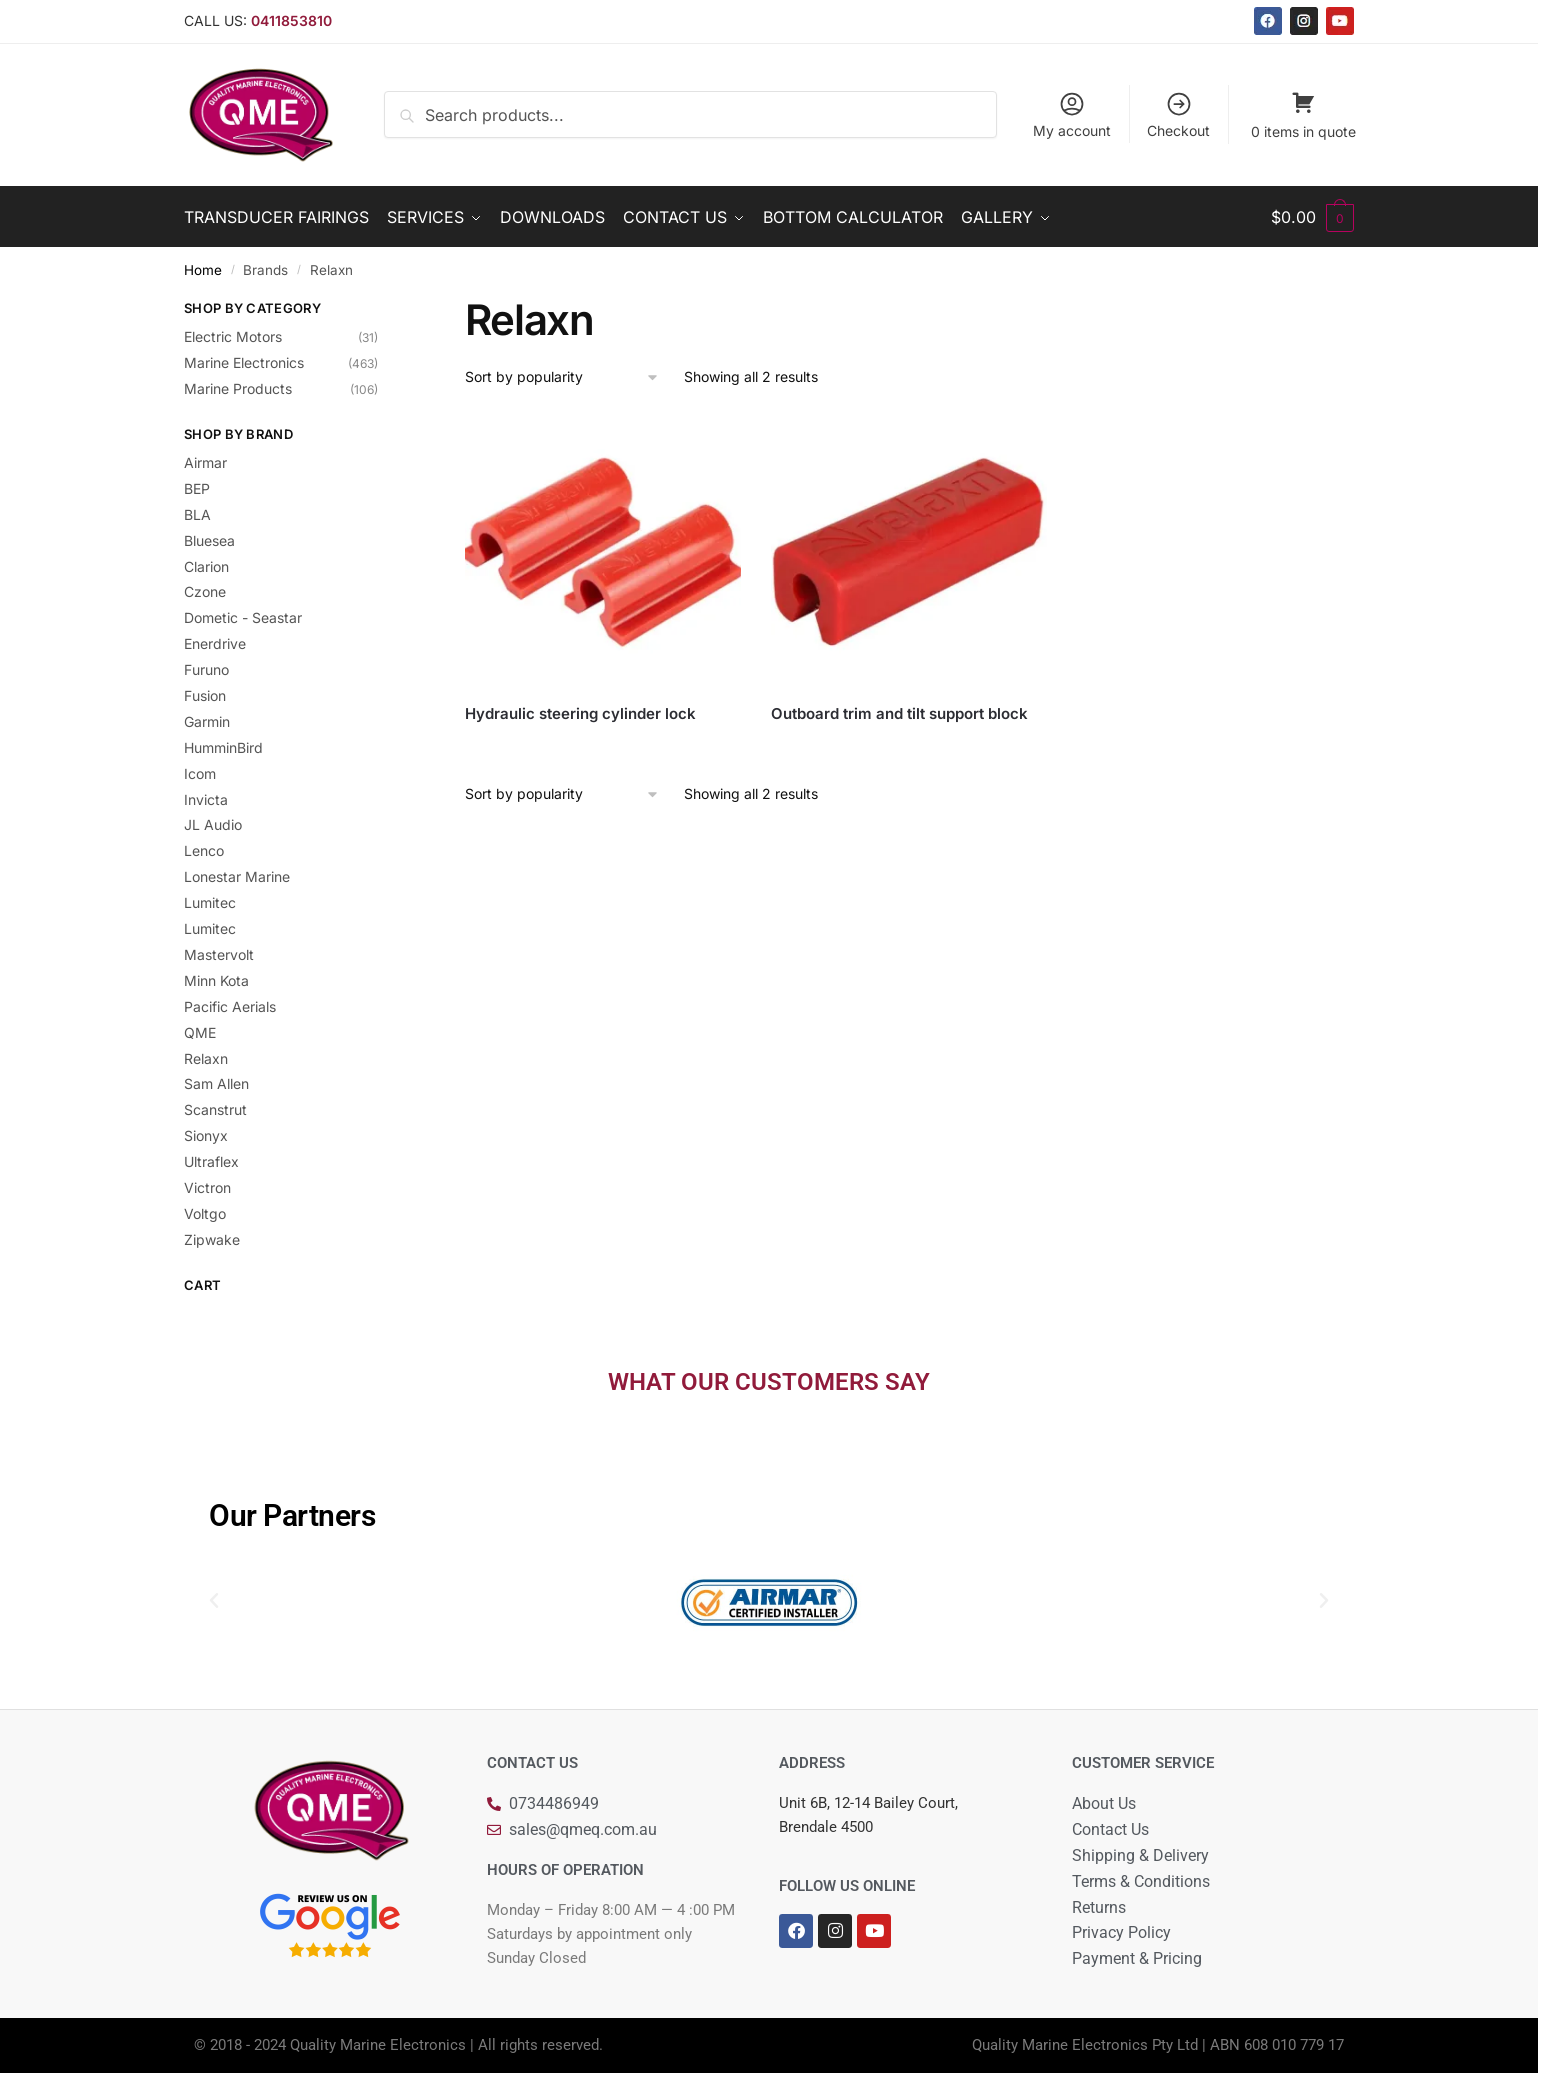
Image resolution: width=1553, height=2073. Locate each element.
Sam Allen (216, 1083)
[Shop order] (562, 377)
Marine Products (238, 388)
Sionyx (206, 1135)
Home (203, 270)
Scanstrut (215, 1109)
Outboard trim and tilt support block (899, 713)
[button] (214, 1601)
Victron (207, 1187)
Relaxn (206, 1058)
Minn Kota (216, 980)
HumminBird (223, 747)
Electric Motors (233, 336)
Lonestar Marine (237, 876)
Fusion (205, 695)
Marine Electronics (244, 362)
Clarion (206, 566)
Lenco (204, 850)
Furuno (206, 669)
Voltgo (205, 1213)
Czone (205, 591)
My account (1072, 114)
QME (200, 1032)
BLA (197, 514)
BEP (197, 488)
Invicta (206, 799)
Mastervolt (219, 954)
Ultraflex (211, 1161)
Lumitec (210, 902)
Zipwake (212, 1239)
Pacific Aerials (230, 1006)
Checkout (1178, 114)
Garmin (207, 721)
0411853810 (291, 20)
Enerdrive (215, 643)
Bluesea (209, 540)
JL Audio (213, 824)
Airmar (205, 462)
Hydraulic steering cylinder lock (580, 713)
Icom (200, 773)
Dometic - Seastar (243, 617)
